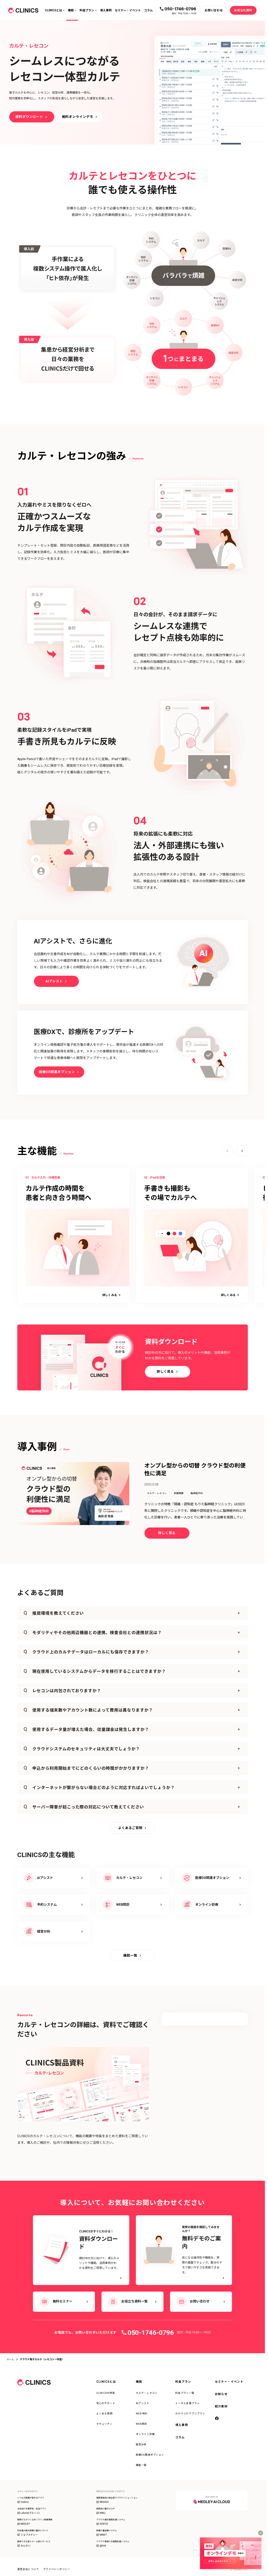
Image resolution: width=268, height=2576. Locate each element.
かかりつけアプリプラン (190, 2413)
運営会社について (28, 2569)
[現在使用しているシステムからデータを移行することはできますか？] (132, 1671)
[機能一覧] (132, 1955)
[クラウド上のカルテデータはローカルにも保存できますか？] (132, 1652)
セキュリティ (104, 2423)
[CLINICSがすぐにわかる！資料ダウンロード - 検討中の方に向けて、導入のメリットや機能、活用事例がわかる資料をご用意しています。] (81, 2250)
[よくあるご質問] (132, 1828)
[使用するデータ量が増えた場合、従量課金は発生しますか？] (132, 1729)
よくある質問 (104, 2413)
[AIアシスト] (56, 981)
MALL (101, 2512)
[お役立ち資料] (243, 10)
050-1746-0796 (180, 8)
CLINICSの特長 (105, 2393)
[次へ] (242, 1151)
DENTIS (102, 2523)
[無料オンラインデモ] (80, 117)
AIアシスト (142, 2403)
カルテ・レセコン (147, 2393)
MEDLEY (23, 2523)
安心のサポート (105, 2403)
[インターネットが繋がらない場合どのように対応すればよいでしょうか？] (132, 1787)
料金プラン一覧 (184, 2393)
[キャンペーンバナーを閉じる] (260, 2532)
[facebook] (217, 2418)
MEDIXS (102, 2502)
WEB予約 (141, 2413)
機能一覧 (141, 2465)
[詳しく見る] (167, 1533)
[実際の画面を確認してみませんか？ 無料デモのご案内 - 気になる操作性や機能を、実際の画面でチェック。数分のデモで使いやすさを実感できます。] (184, 2250)
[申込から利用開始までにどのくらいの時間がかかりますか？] (132, 1768)
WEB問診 (141, 2423)
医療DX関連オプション (150, 2454)
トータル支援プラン (187, 2403)
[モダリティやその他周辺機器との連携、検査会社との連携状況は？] (132, 1632)
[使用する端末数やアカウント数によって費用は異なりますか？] (132, 1710)
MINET (101, 2534)
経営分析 (141, 2444)
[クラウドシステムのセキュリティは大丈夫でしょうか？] (132, 1748)
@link (101, 2545)
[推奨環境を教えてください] (132, 1613)
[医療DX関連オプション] (59, 1072)
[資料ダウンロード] (31, 117)
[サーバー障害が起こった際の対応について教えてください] (132, 1807)
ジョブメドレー (27, 2534)
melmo (23, 2502)
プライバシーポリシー (56, 2569)
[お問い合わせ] (213, 10)
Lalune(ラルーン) (28, 2512)
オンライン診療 (145, 2434)
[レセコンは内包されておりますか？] (132, 1690)
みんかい (23, 2545)
